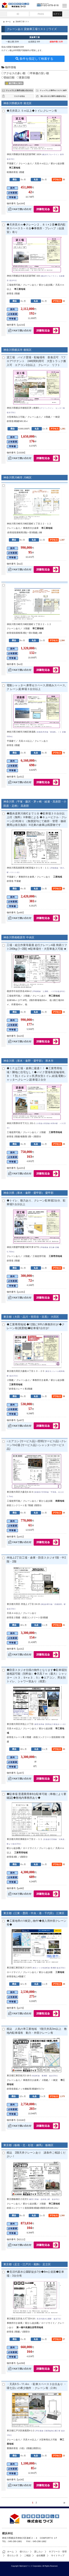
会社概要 (38, 2555)
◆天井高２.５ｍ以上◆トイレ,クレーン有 (32, 110)
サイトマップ (55, 2555)
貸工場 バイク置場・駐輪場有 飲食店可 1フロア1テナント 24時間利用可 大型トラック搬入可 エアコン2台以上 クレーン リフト (36, 361)
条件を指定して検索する (34, 58)
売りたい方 (10, 2555)
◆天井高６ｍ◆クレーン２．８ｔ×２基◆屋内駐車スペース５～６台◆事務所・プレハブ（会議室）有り (36, 228)
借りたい (22, 2551)
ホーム (8, 21)
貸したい (36, 2551)
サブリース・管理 (55, 2551)
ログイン (57, 14)
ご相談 (25, 2555)
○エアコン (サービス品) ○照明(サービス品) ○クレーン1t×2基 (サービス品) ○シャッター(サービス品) (37, 1445)
